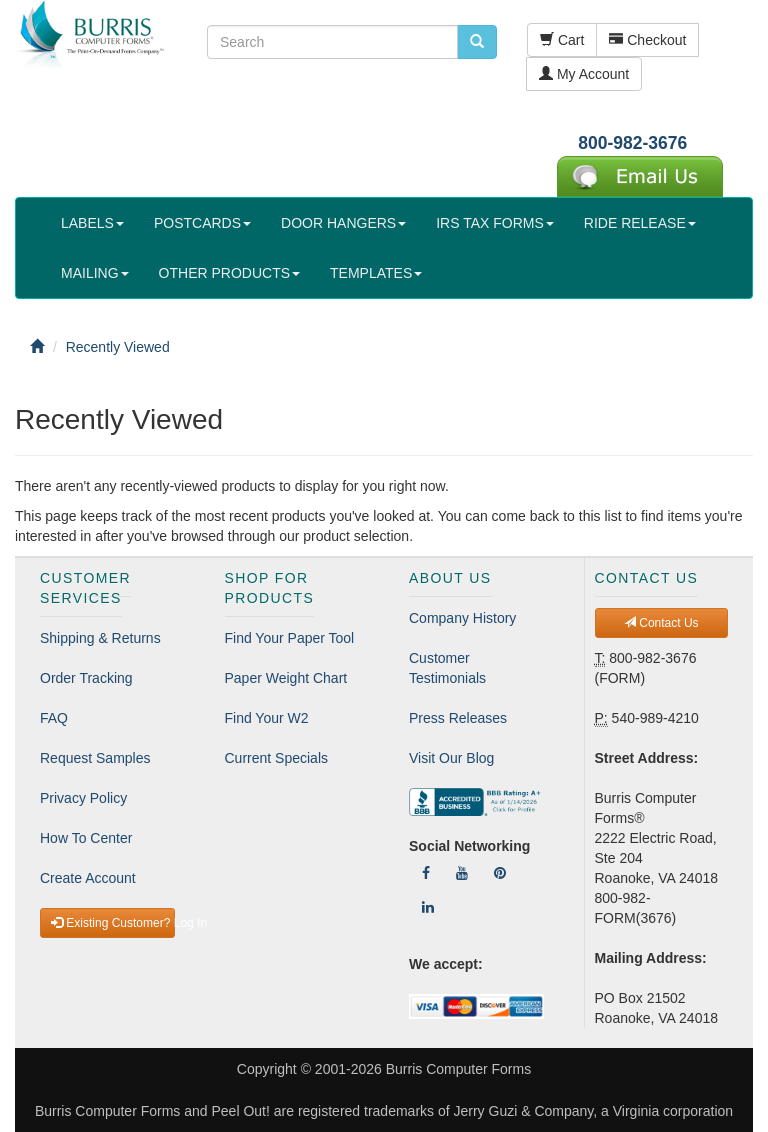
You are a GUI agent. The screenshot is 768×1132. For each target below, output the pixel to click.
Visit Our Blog (451, 758)
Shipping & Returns (100, 638)
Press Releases (458, 718)
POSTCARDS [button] (202, 223)
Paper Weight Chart (286, 678)
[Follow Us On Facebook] (426, 873)
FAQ (54, 718)
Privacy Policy (83, 798)
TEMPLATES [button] (376, 273)
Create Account (88, 878)
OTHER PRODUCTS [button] (229, 273)
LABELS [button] (92, 223)
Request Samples (95, 758)
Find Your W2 (267, 718)
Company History (462, 618)
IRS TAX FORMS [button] (495, 223)
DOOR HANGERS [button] (343, 223)
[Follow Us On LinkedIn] (428, 907)
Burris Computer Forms (458, 1069)
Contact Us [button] (661, 623)
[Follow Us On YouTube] (462, 873)
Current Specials (277, 758)
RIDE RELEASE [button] (640, 223)
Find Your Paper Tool (290, 638)
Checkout (647, 40)
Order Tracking (86, 678)
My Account (584, 74)
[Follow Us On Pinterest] (500, 873)
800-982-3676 (632, 143)
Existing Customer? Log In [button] (113, 923)
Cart (562, 40)
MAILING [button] (95, 273)
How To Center (86, 838)
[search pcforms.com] (477, 42)
